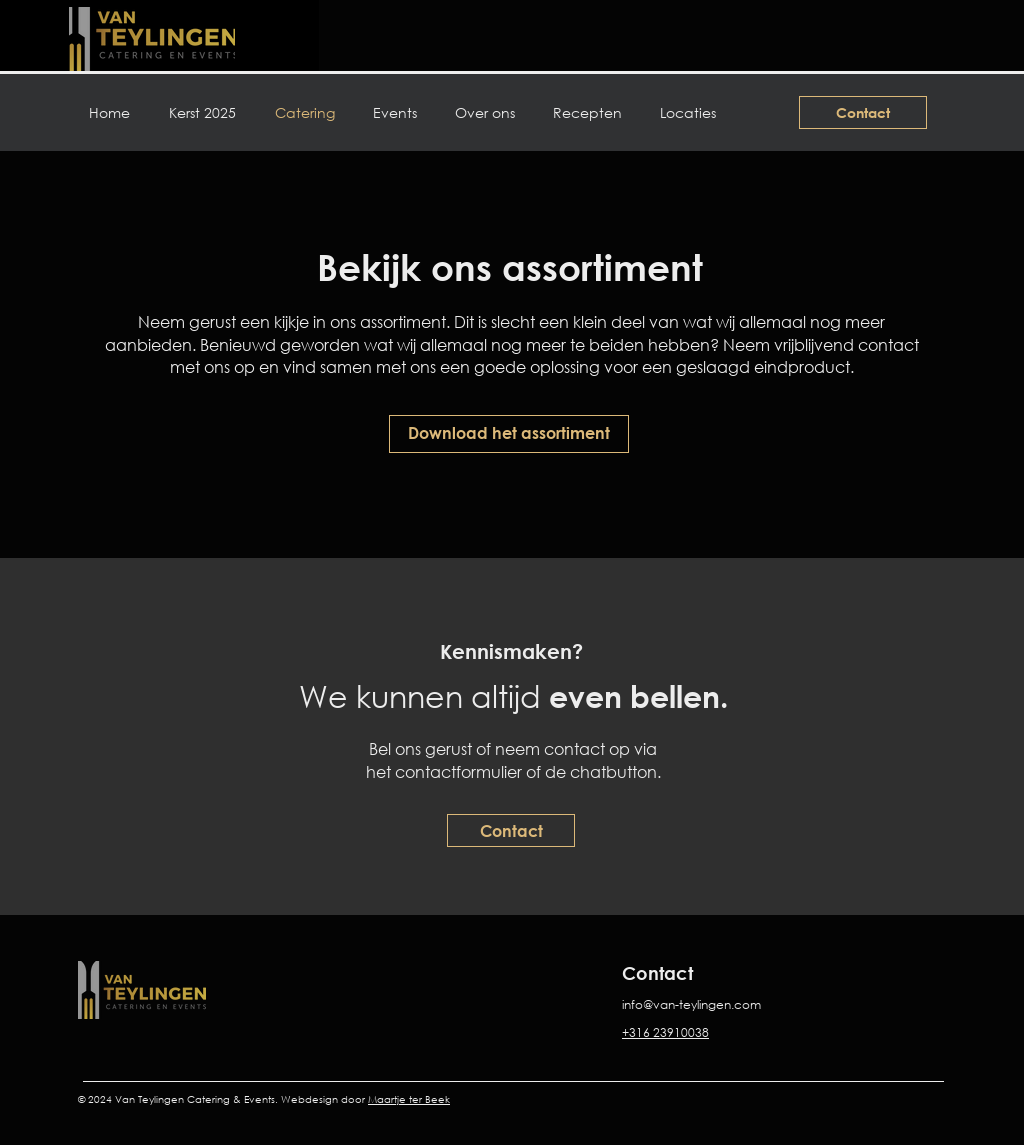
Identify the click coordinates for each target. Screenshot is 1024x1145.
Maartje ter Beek (409, 1099)
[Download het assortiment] (509, 434)
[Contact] (863, 112)
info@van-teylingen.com (691, 1004)
